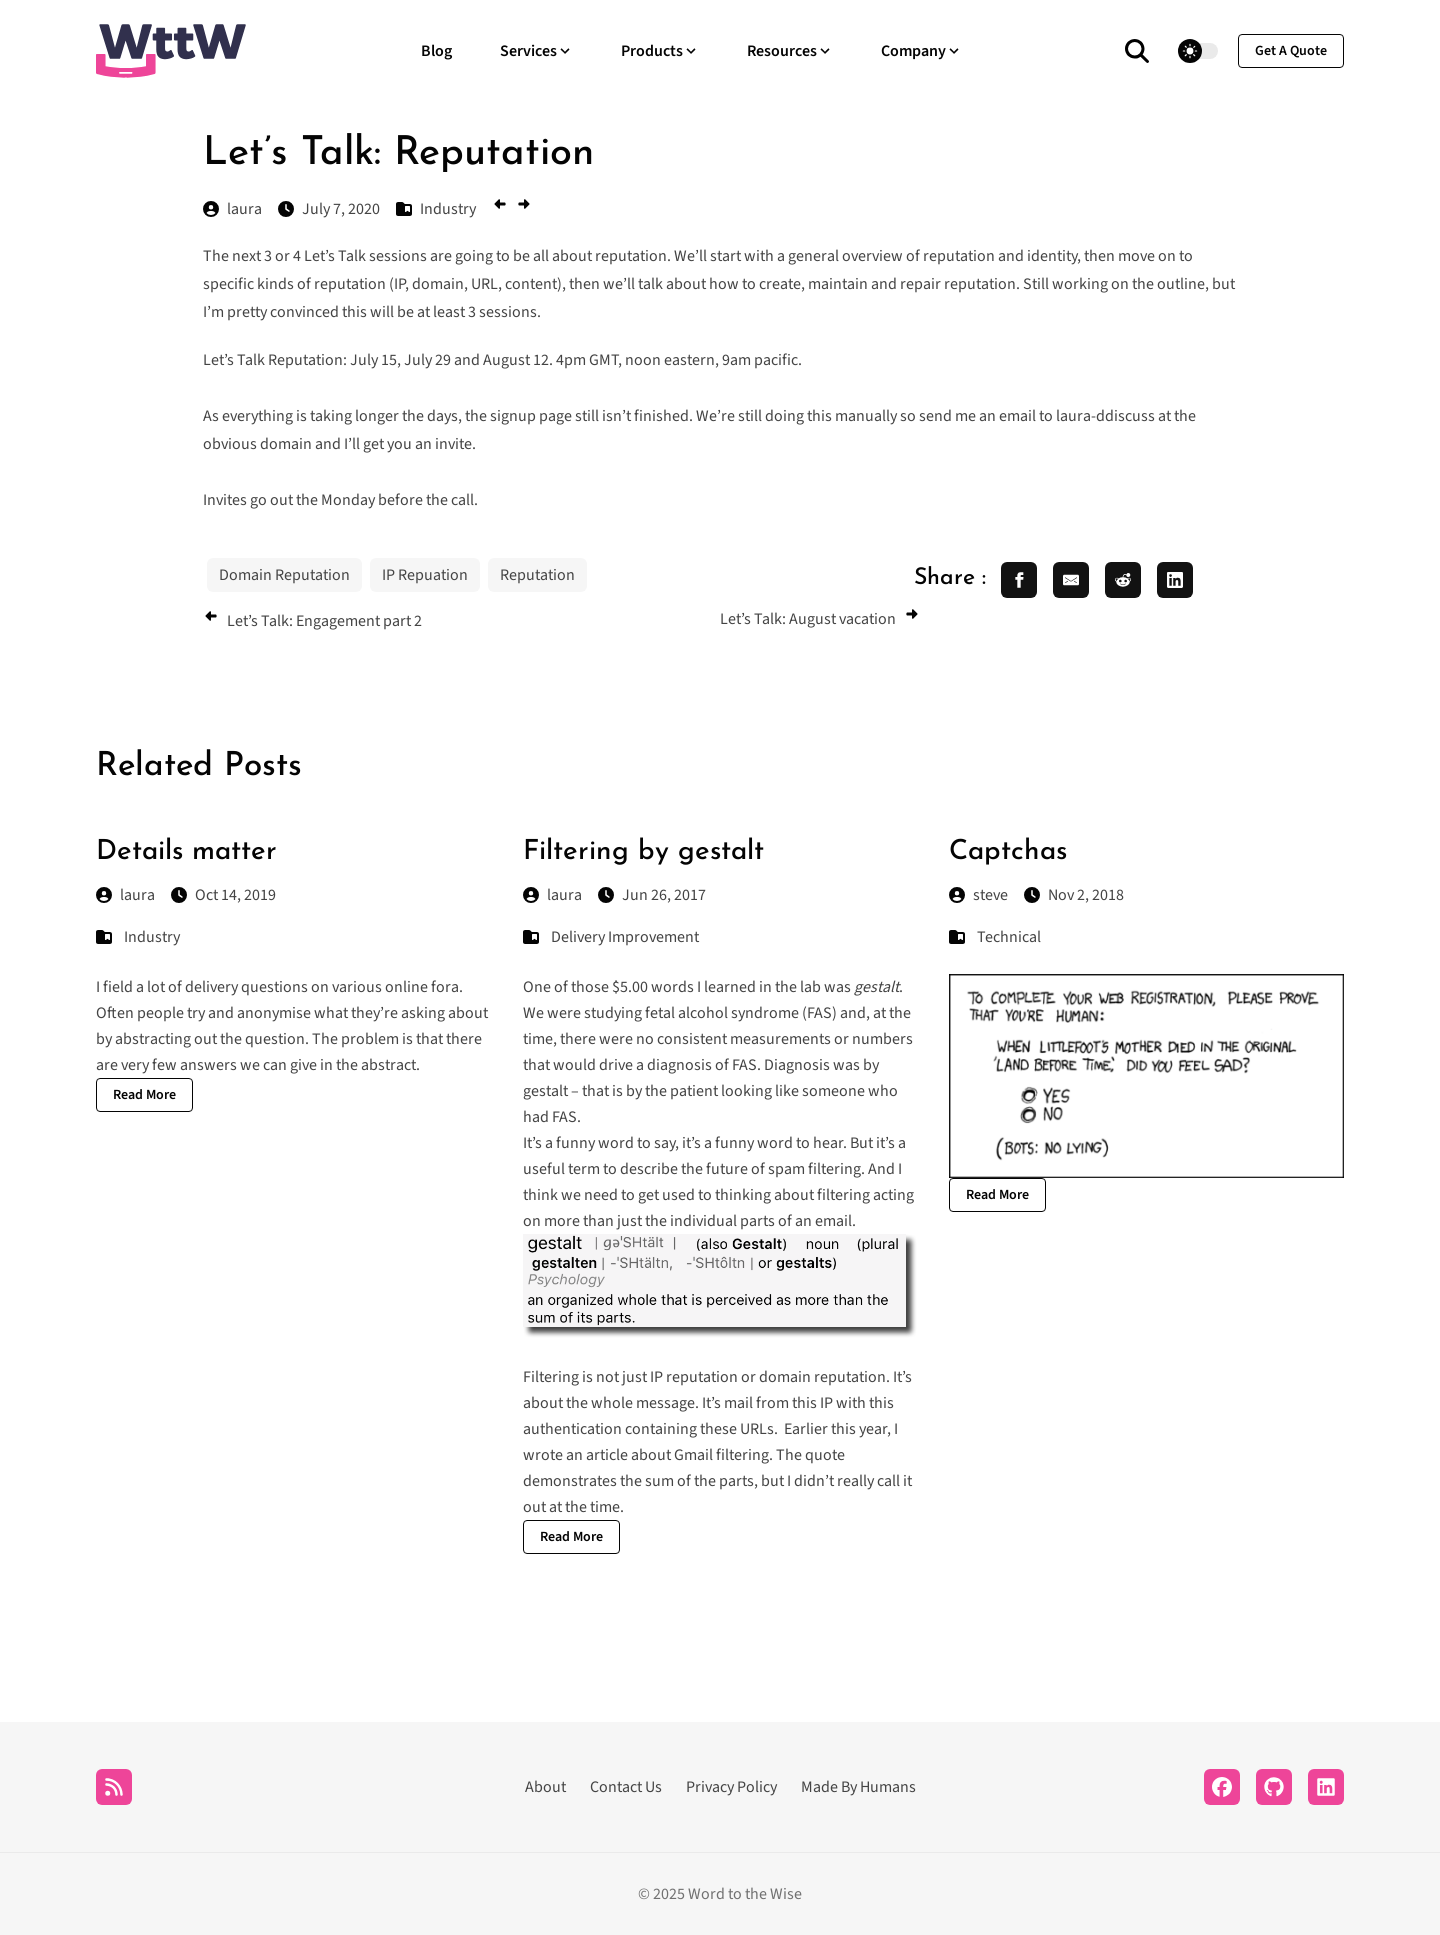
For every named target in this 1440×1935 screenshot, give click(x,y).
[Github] (1274, 1787)
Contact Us (626, 1787)
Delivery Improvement (625, 937)
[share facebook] (1019, 580)
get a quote (1291, 51)
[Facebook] (1222, 1787)
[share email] (1071, 580)
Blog (436, 51)
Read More (144, 1095)
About (545, 1787)
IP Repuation (425, 575)
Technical (1009, 937)
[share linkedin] (1175, 580)
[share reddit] (1123, 580)
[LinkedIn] (1326, 1787)
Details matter (186, 852)
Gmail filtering (721, 1455)
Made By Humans (858, 1787)
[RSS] (114, 1787)
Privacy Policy (731, 1787)
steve (978, 895)
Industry (152, 937)
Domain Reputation (284, 575)
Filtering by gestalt (643, 852)
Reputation (537, 575)
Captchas (1008, 852)
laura (125, 895)
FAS (744, 1065)
